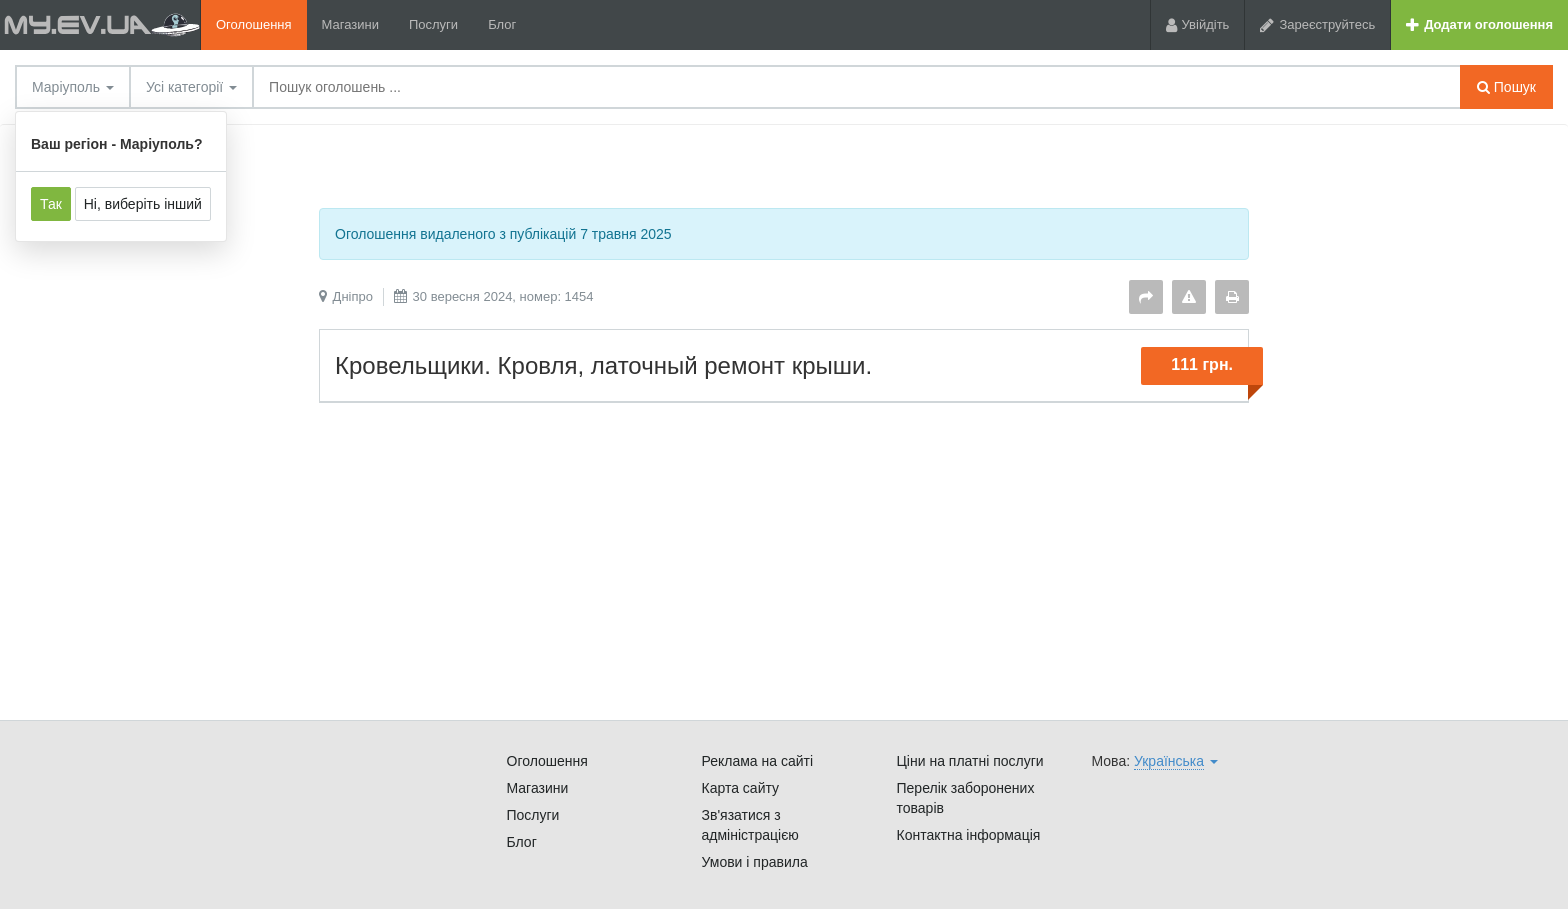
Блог (502, 24)
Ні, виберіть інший (143, 204)
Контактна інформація (969, 835)
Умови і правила (755, 862)
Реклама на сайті (758, 761)
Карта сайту (741, 788)
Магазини (350, 24)
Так (51, 204)
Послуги (433, 24)
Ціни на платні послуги (970, 761)
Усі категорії (191, 87)
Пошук (1506, 87)
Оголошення (254, 24)
